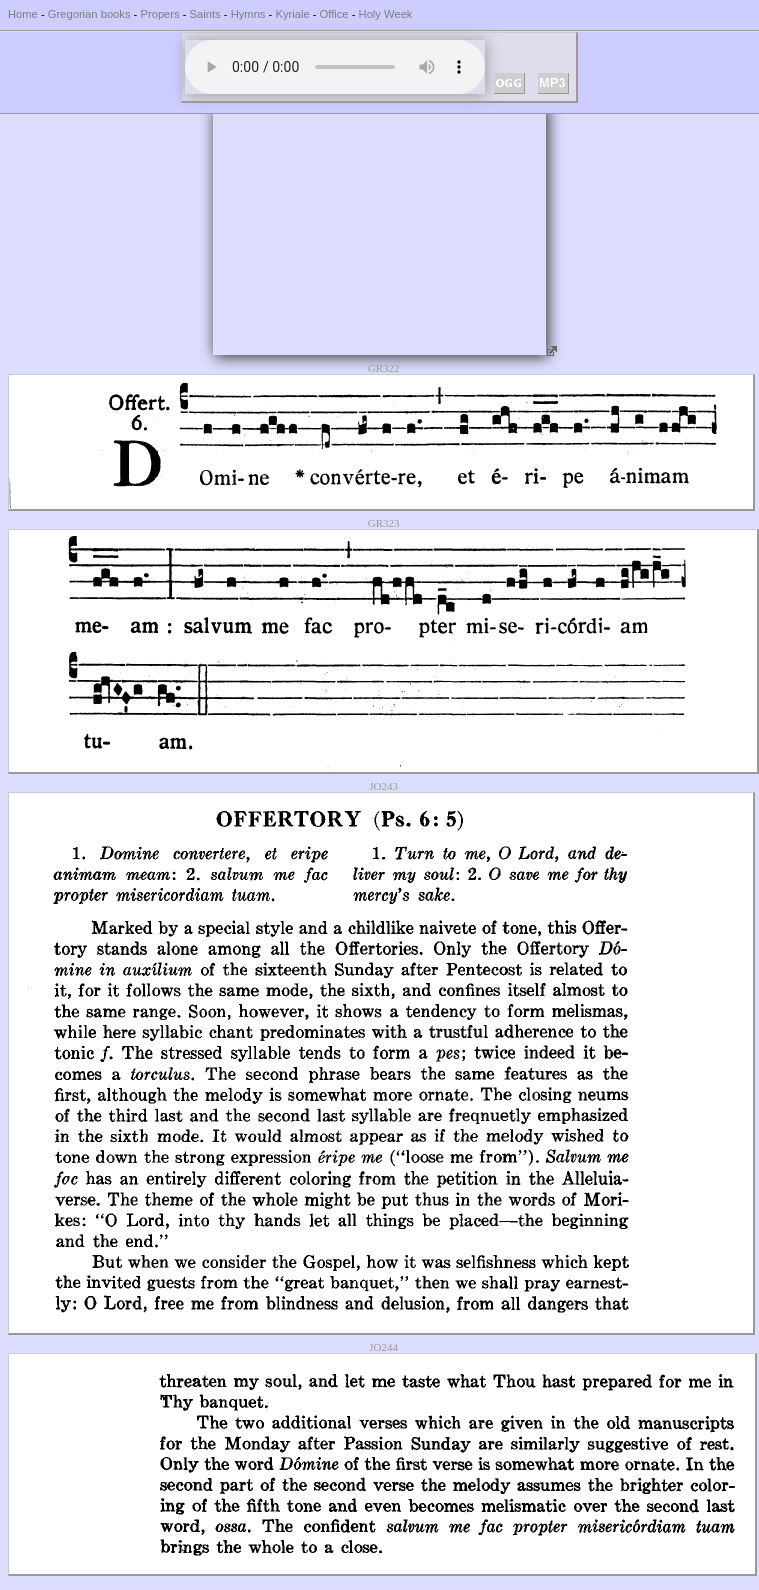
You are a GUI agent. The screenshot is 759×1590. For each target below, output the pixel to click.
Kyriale (292, 14)
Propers (159, 14)
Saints (205, 14)
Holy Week (386, 14)
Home (23, 14)
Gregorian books (89, 14)
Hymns (248, 14)
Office (334, 14)
